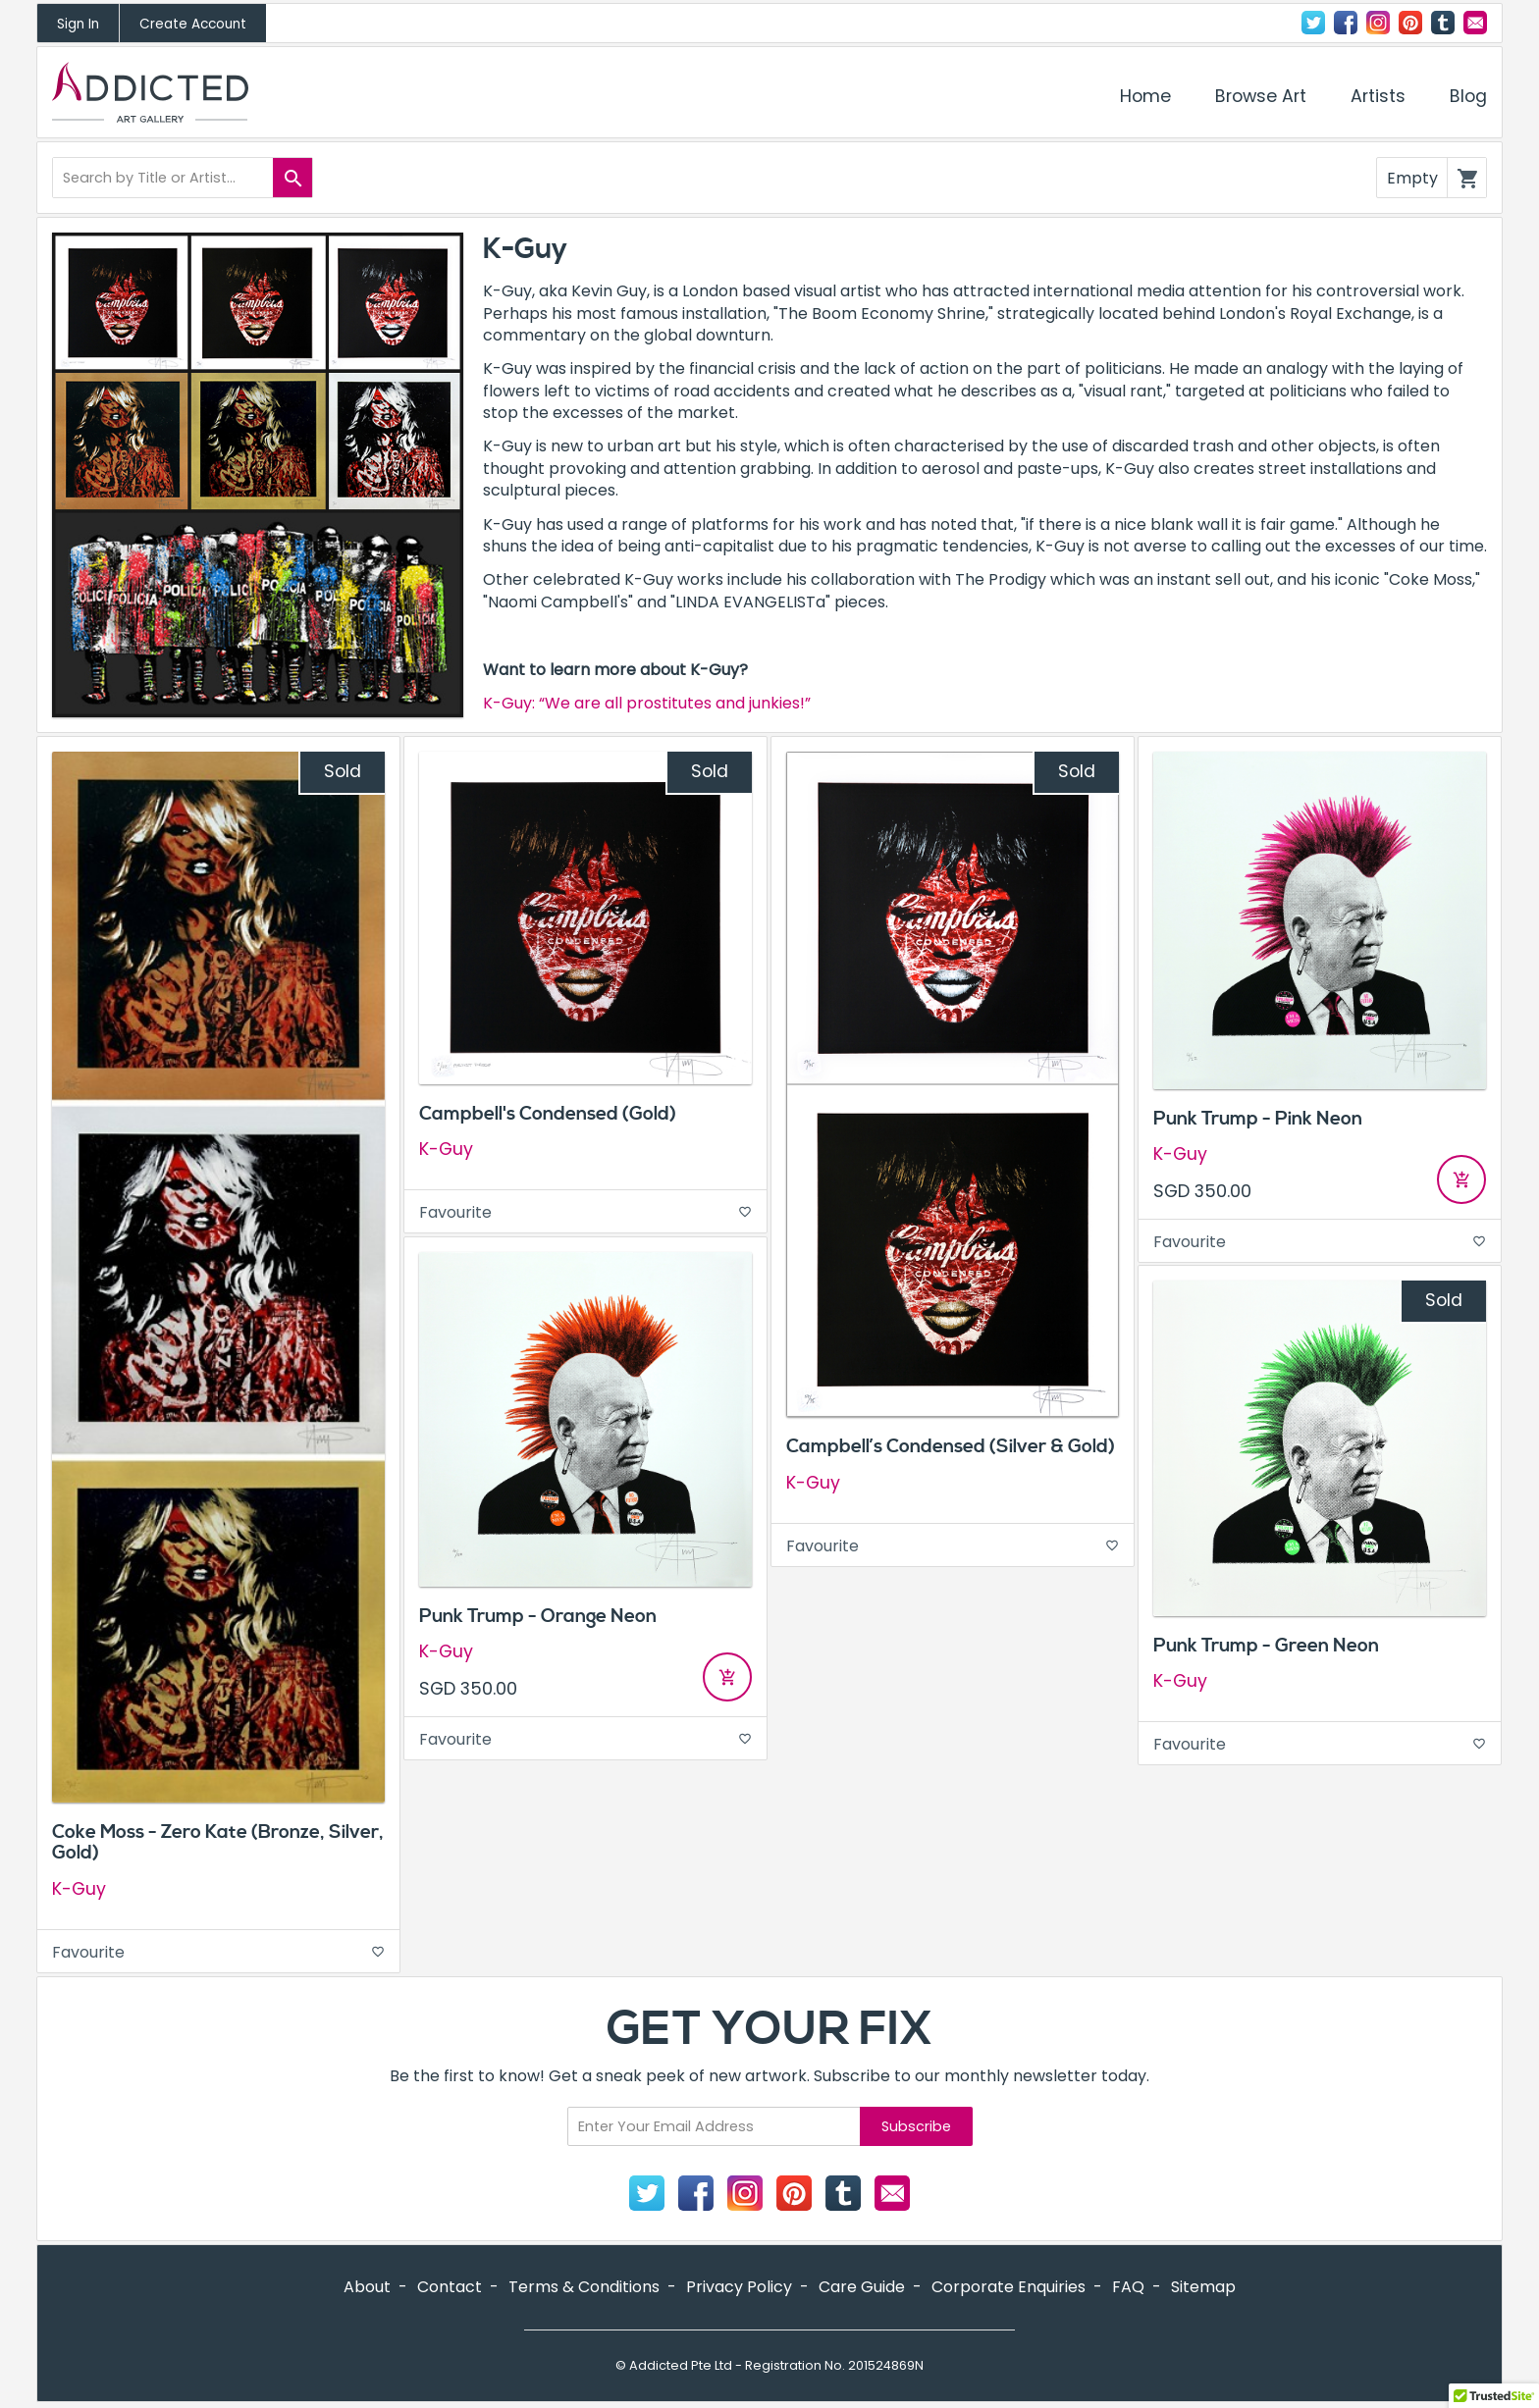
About (367, 2287)
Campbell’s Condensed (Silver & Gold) (950, 1446)
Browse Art (1260, 96)
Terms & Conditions (584, 2287)
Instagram (1378, 22)
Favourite (218, 1952)
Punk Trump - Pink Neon (1257, 1118)
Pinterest (1410, 22)
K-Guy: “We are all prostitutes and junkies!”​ (647, 703)
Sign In (78, 24)
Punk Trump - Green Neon (1266, 1645)
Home (1145, 96)
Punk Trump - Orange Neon (538, 1616)
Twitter (1313, 22)
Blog (1468, 96)
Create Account (192, 24)
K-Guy (79, 1889)
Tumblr (1443, 22)
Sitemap (1203, 2287)
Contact (1475, 22)
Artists (1378, 96)
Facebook (1345, 22)
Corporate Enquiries (1008, 2287)
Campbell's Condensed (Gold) (547, 1113)
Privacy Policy (739, 2287)
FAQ (1128, 2287)
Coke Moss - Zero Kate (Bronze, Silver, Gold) (218, 1842)
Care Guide (862, 2287)
